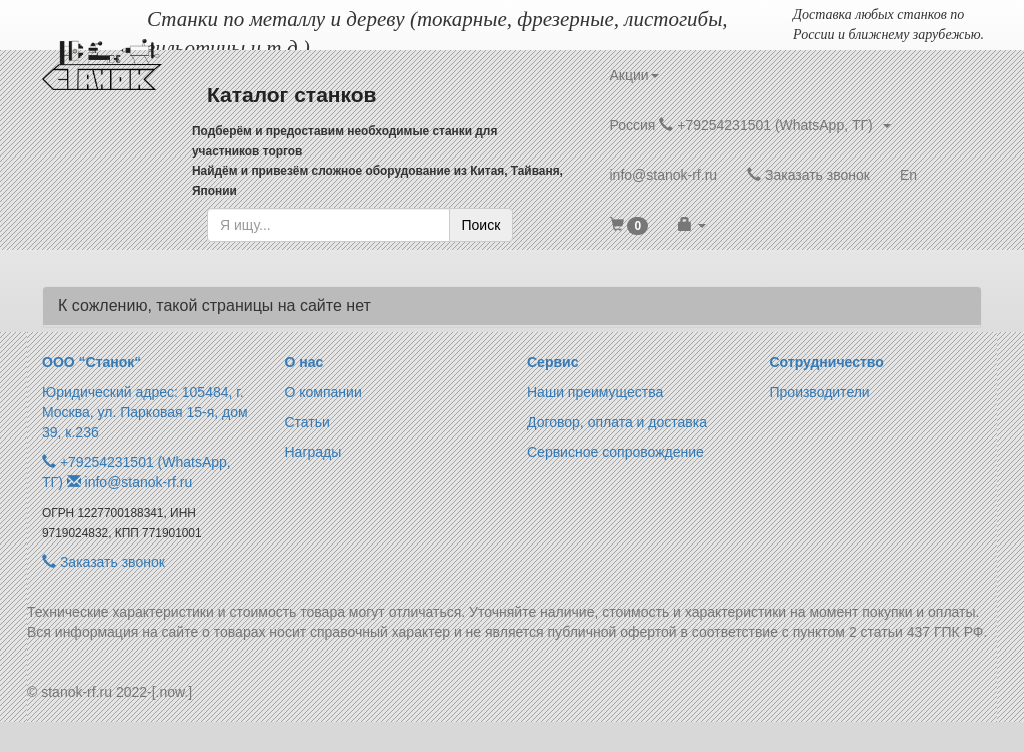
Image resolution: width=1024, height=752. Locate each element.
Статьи (307, 422)
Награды (313, 452)
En (908, 175)
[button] (629, 225)
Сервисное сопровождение (615, 452)
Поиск (481, 225)
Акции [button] (634, 75)
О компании (323, 392)
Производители (820, 392)
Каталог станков (292, 94)
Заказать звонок (808, 175)
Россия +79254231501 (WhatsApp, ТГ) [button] (750, 125)
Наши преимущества (595, 392)
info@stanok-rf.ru (664, 175)
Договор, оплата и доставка (617, 422)
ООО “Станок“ (91, 362)
